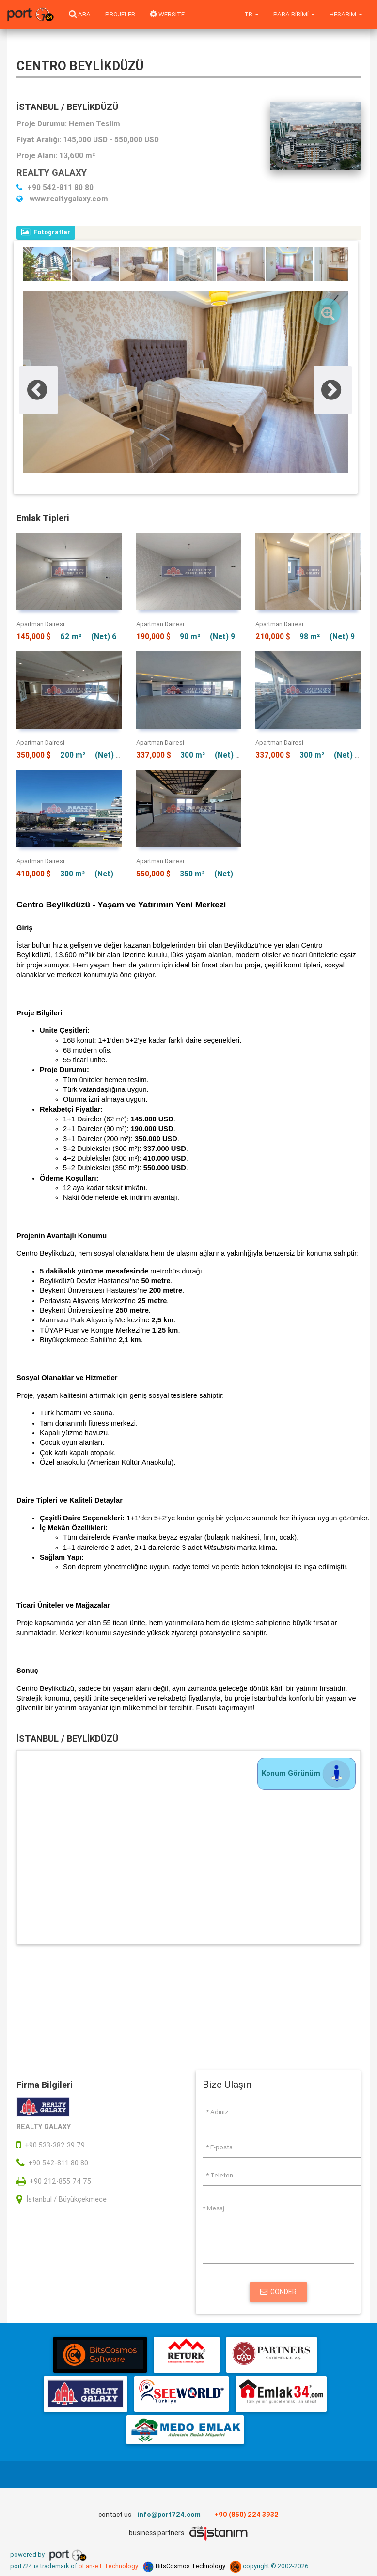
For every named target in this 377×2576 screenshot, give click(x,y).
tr (251, 14)
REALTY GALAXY (51, 172)
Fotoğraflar (45, 232)
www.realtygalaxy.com (62, 198)
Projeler (120, 14)
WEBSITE (167, 14)
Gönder (278, 2291)
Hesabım (346, 14)
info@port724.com (169, 2514)
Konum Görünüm (306, 1773)
